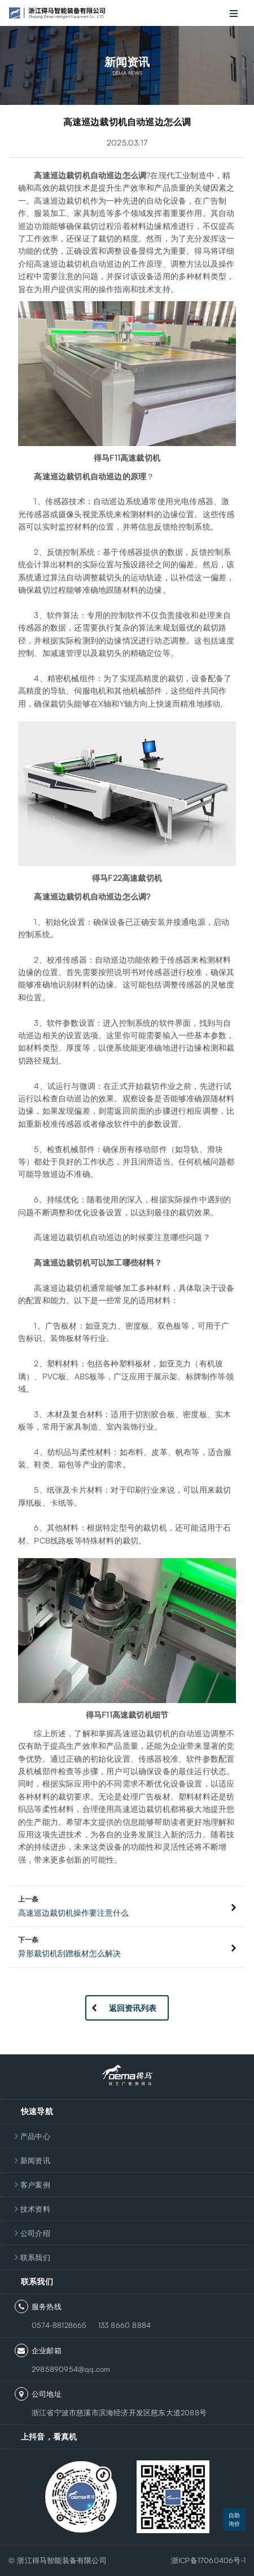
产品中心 (35, 2136)
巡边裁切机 (70, 200)
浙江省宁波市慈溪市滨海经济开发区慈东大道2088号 (119, 2412)
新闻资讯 (35, 2160)
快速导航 (37, 2111)
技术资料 (35, 2208)
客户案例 (35, 2184)
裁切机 (78, 175)
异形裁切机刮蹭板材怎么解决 (69, 1953)
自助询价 (234, 2519)
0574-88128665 (59, 2325)
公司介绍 (35, 2233)
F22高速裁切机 (135, 878)
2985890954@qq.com (71, 2369)
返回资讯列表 (132, 2008)
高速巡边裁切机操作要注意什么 (73, 1912)
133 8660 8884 (124, 2325)
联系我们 (35, 2257)
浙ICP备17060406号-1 (208, 2560)
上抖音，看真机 (49, 2436)
